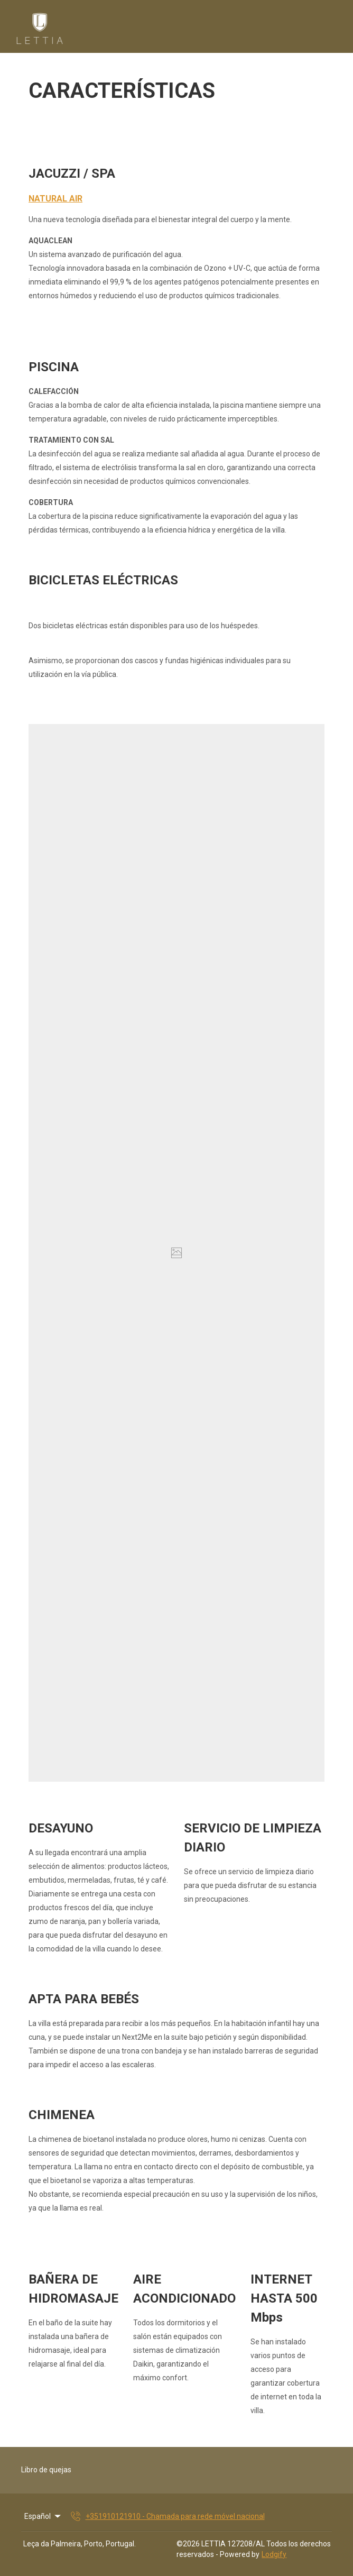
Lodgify (274, 2554)
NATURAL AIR (55, 199)
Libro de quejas (46, 2469)
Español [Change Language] (43, 2516)
